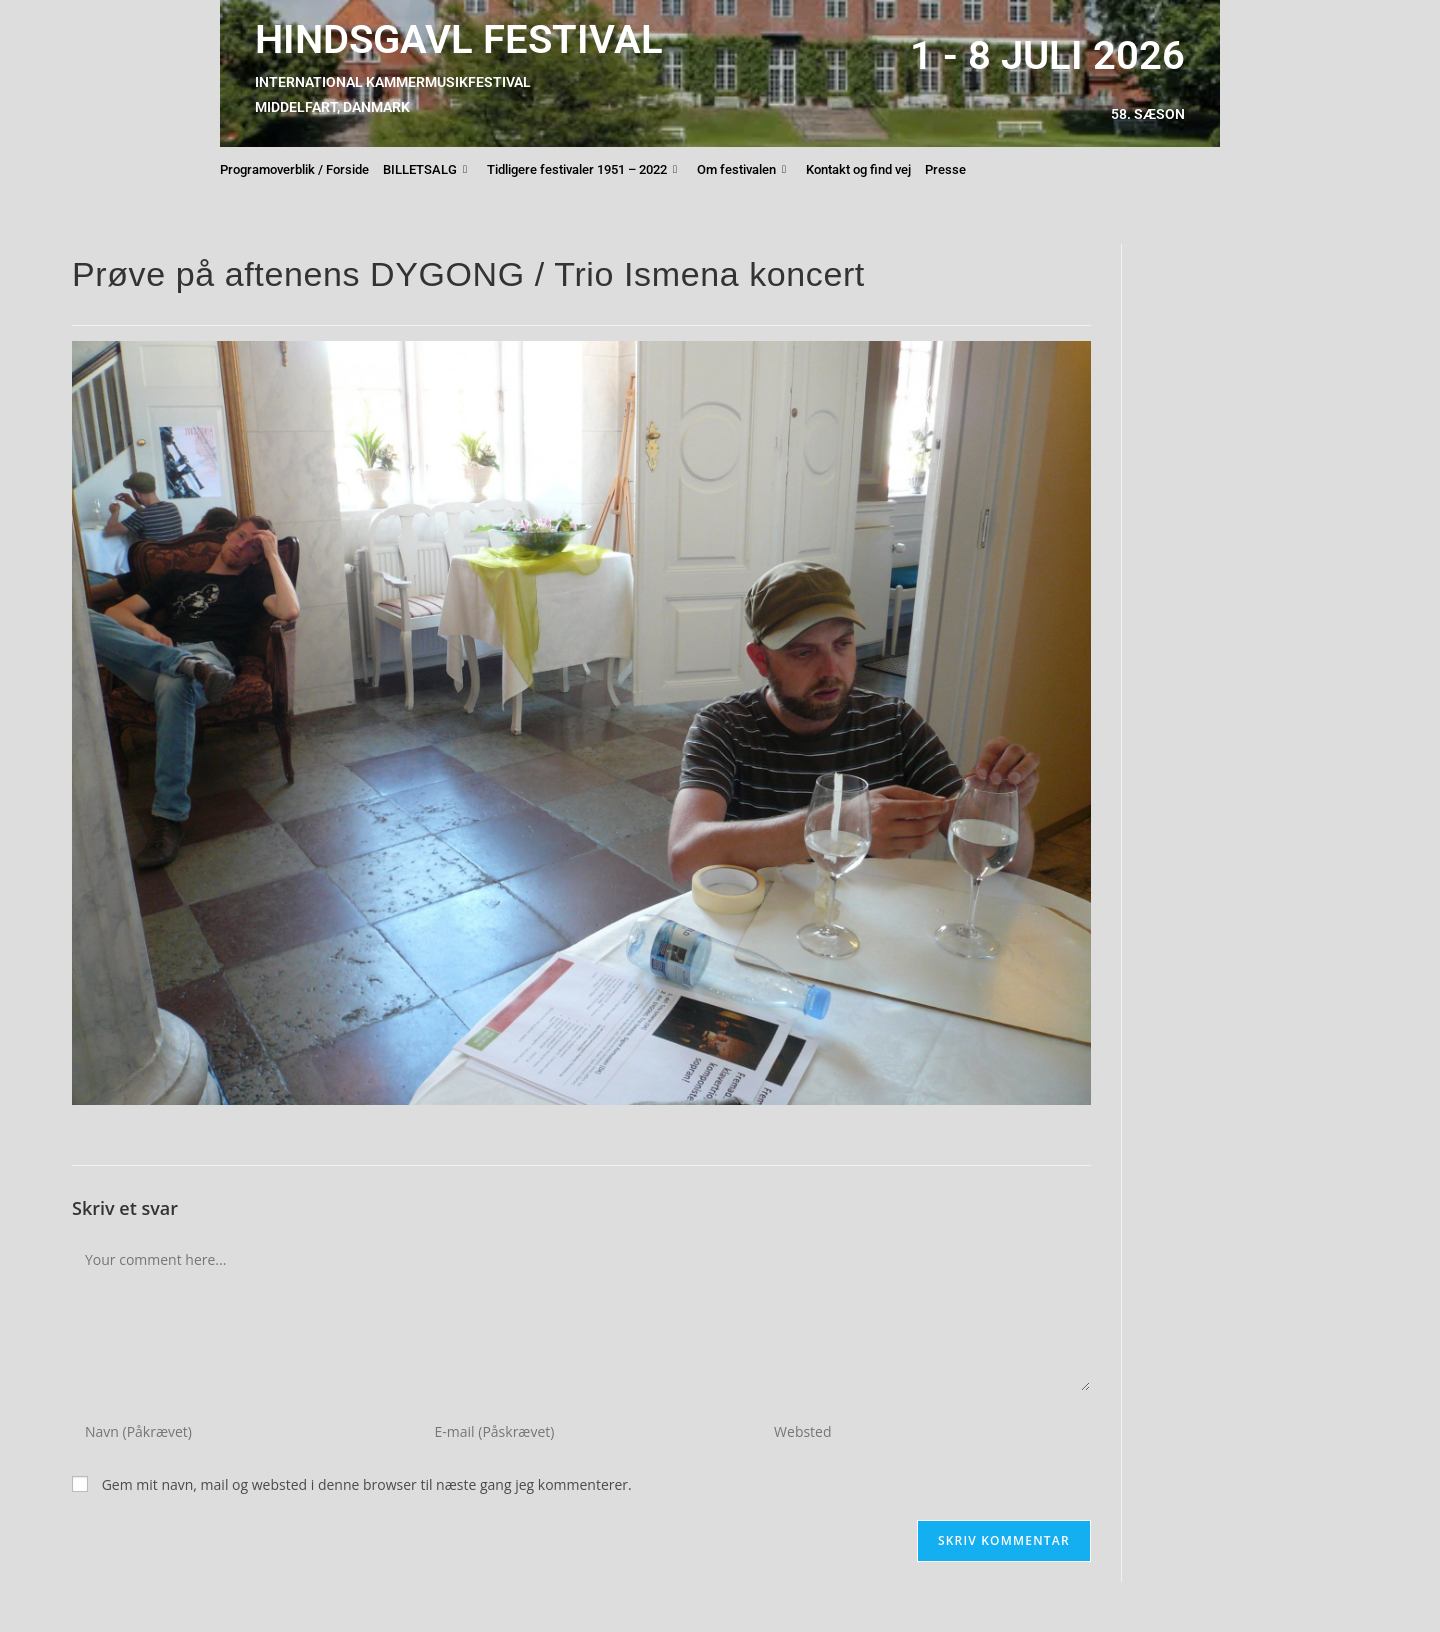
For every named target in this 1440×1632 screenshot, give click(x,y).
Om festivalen (741, 170)
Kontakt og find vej (858, 169)
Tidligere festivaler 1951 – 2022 (582, 170)
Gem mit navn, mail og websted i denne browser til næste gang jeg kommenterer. (367, 1484)
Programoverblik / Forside (294, 169)
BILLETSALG (425, 170)
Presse (945, 169)
